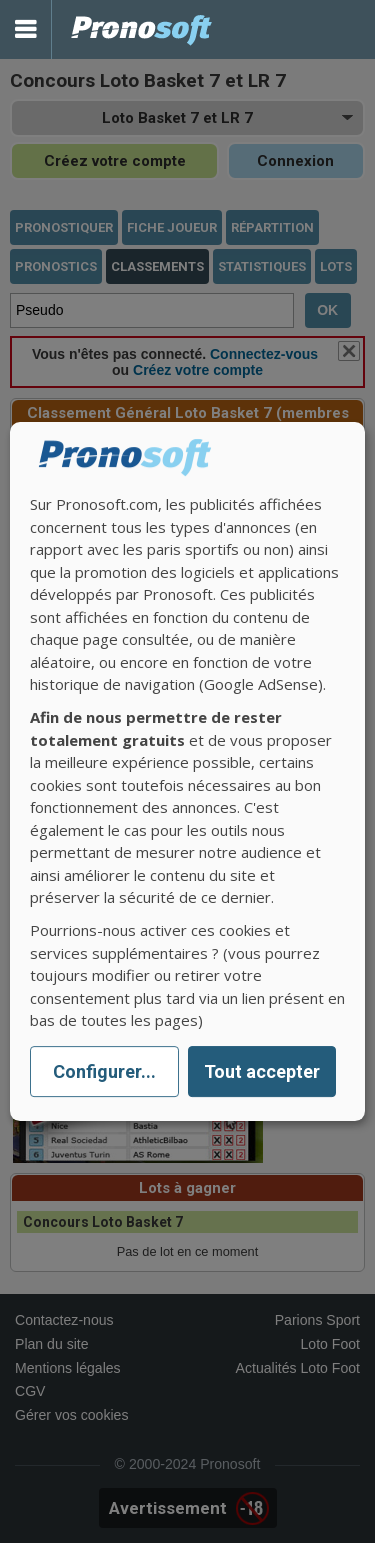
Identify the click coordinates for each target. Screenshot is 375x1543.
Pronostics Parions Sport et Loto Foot (142, 29)
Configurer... (104, 1071)
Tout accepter (262, 1071)
